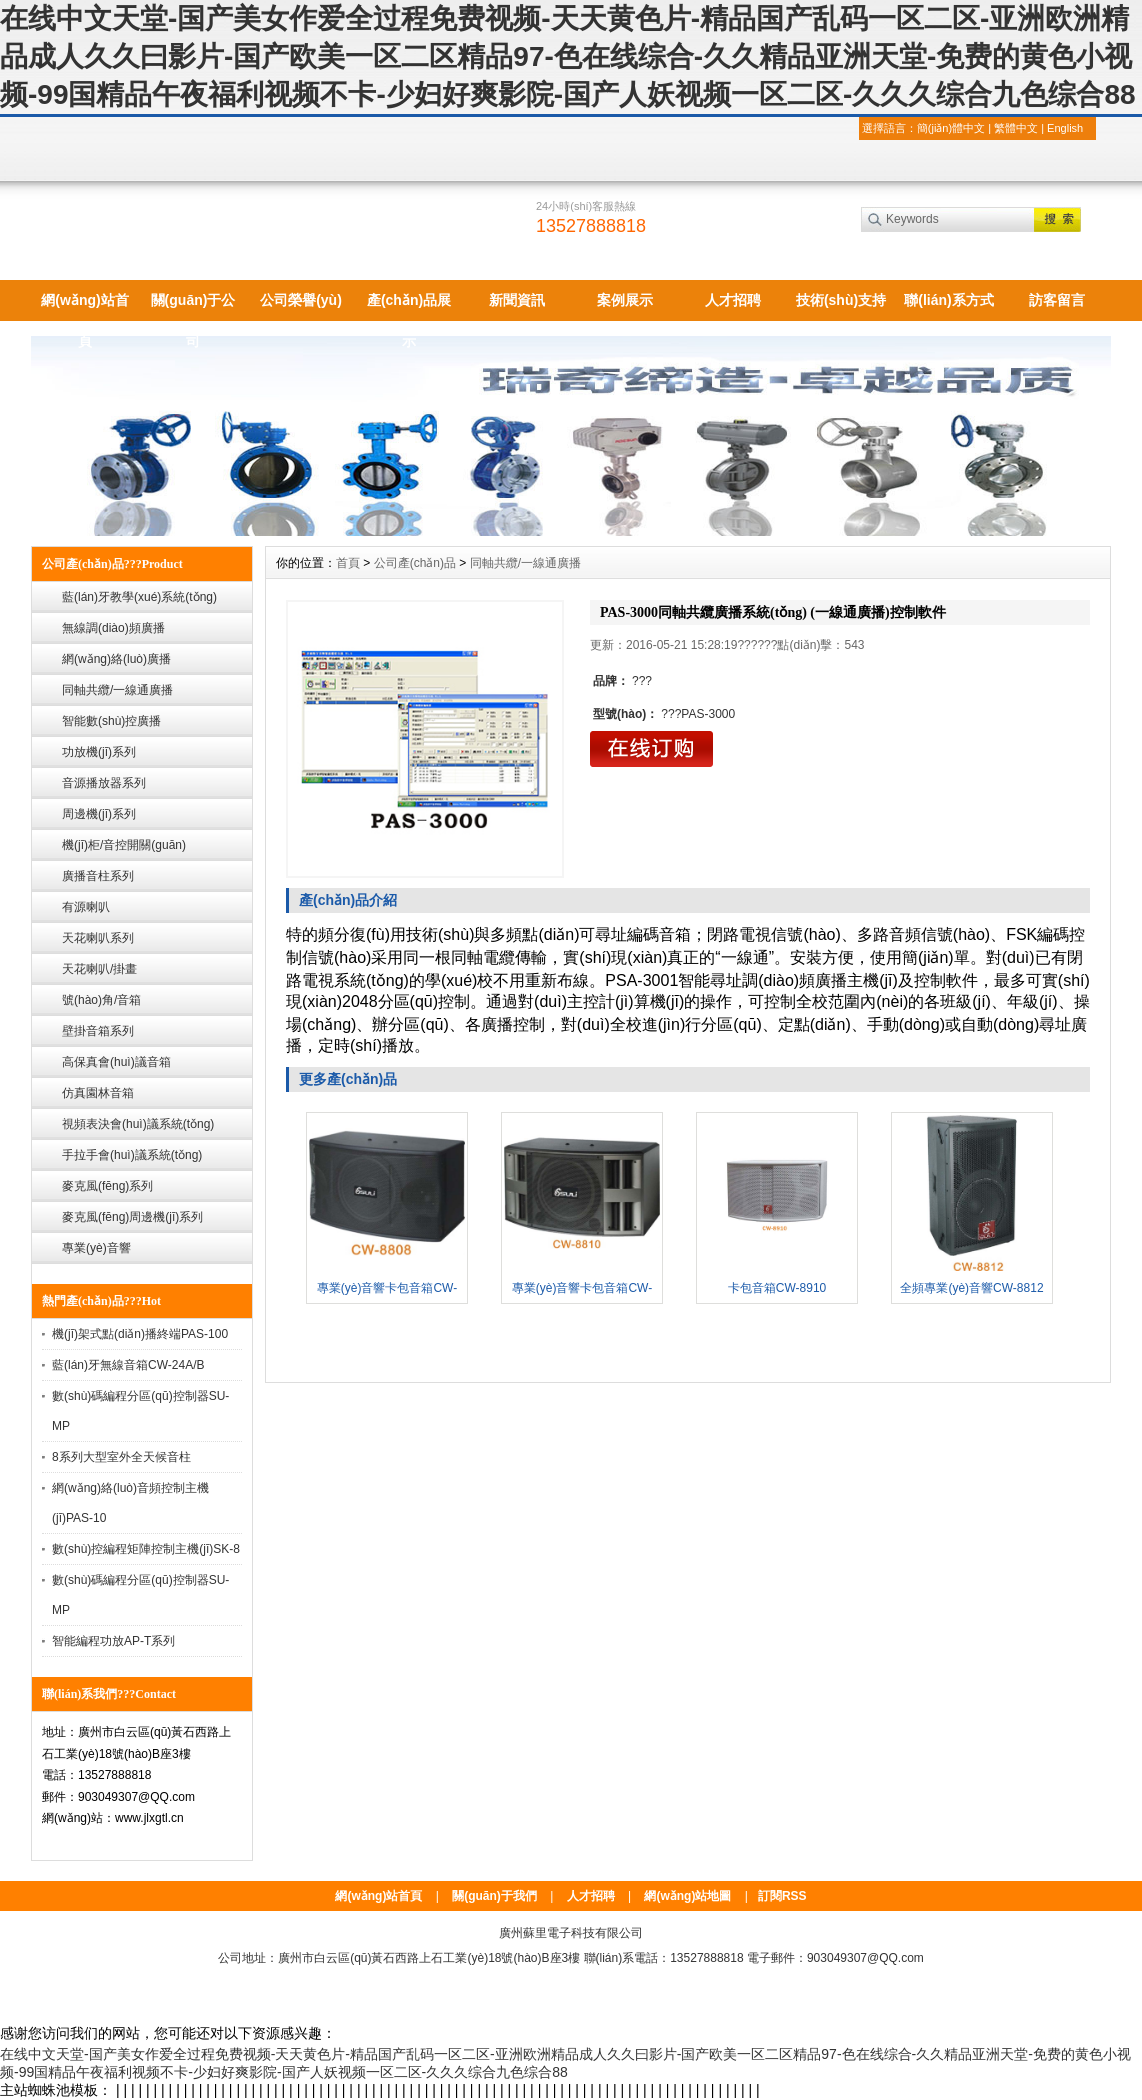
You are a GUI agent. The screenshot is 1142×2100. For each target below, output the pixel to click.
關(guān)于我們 (494, 1896)
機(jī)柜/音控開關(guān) (124, 845)
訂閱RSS (782, 1896)
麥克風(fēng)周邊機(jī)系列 (132, 1217)
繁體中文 (1016, 128)
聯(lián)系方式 (948, 300)
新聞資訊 (517, 300)
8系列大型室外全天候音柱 (121, 1457)
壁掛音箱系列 (98, 1031)
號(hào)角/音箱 (101, 1000)
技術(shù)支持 (841, 300)
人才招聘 (733, 300)
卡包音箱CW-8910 (777, 1288)
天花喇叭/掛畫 (99, 969)
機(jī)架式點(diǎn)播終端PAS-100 (140, 1334)
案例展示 (625, 300)
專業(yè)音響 (96, 1248)
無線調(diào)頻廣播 (113, 628)
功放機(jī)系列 (99, 752)
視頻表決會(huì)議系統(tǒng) (138, 1124)
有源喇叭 (86, 907)
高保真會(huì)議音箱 (116, 1062)
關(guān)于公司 (193, 306)
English (1065, 128)
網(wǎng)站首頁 (84, 306)
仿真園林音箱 (98, 1093)
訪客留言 (1057, 300)
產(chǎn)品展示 (409, 306)
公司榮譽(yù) (301, 300)
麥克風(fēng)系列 (107, 1186)
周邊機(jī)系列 (99, 814)
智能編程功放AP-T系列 (113, 1641)
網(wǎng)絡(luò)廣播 (116, 659)
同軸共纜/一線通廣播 (117, 690)
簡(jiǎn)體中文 (951, 128)
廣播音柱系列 (98, 876)
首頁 (348, 563)
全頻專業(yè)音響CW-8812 (971, 1288)
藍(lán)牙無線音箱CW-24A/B (128, 1365)
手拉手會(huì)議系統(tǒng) (132, 1155)
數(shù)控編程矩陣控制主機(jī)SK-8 (146, 1549)
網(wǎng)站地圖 (687, 1896)
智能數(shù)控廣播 (111, 721)
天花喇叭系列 (98, 938)
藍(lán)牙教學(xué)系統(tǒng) (139, 597)
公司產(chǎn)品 (415, 563)
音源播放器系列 (104, 783)
